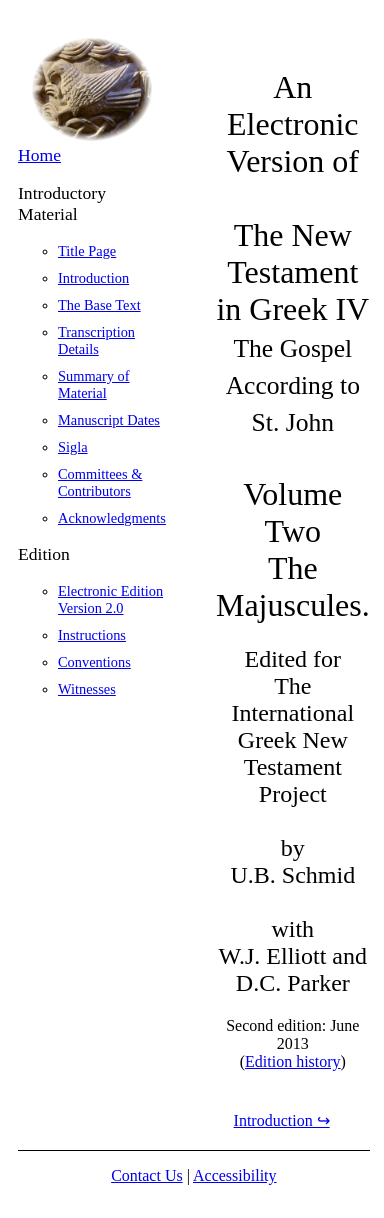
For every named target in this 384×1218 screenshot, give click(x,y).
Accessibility (235, 1175)
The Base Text (99, 305)
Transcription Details (96, 340)
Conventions (94, 662)
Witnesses (87, 689)
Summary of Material (94, 384)
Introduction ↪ (282, 1120)
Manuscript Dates (109, 420)
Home (39, 155)
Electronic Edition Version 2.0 (110, 599)
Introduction (93, 278)
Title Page (87, 251)
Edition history (293, 1061)
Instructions (92, 635)
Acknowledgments (112, 518)
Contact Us (147, 1175)
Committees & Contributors (100, 482)
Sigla (73, 447)
